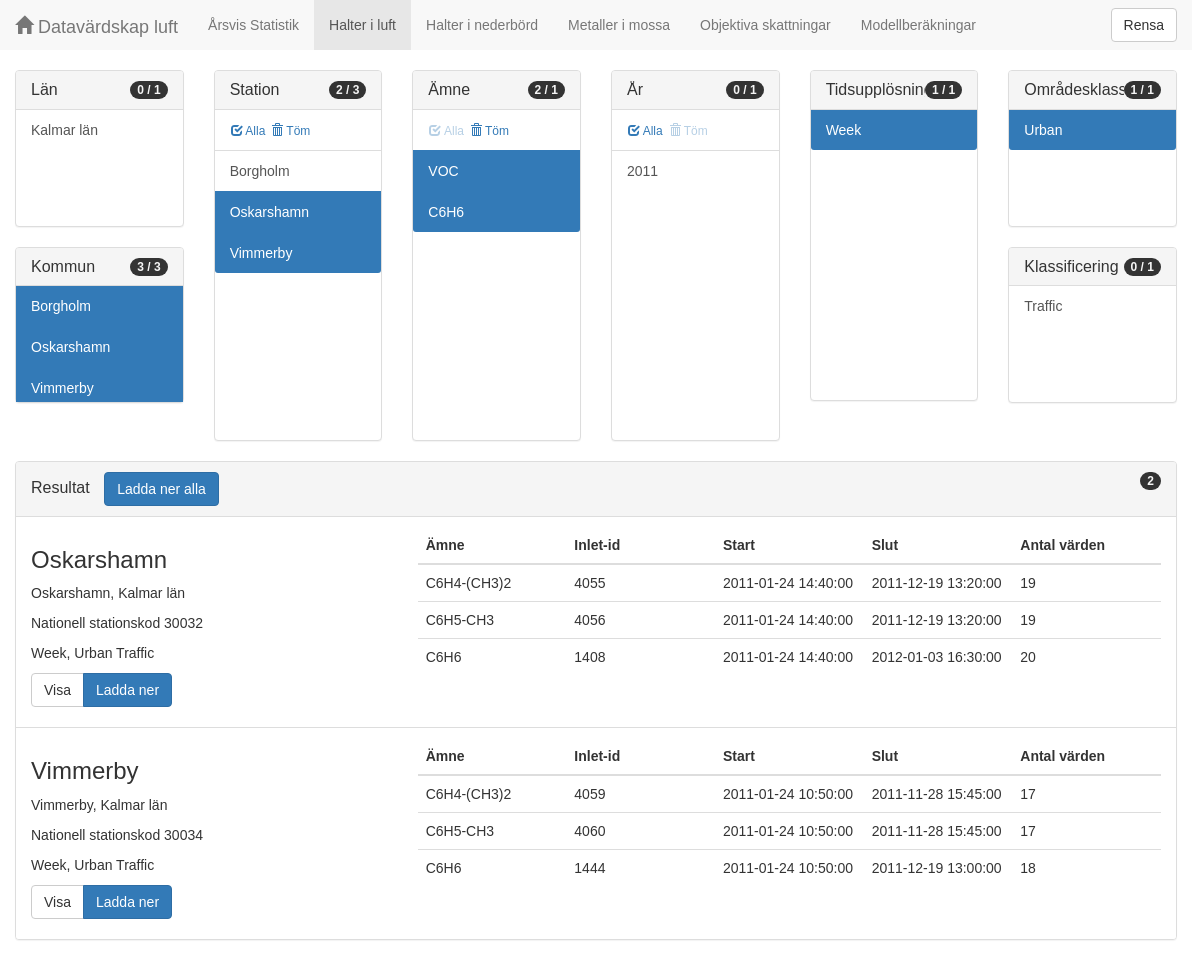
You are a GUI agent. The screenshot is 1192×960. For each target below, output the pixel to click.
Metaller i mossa (619, 25)
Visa (57, 690)
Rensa (1144, 25)
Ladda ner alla (161, 489)
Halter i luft (362, 25)
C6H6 (446, 212)
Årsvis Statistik (253, 25)
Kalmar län (64, 130)
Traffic (1043, 306)
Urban (1043, 130)
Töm (290, 131)
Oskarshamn (70, 347)
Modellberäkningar (918, 25)
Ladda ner (127, 690)
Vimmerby (62, 388)
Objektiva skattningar (765, 25)
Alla (248, 131)
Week (844, 130)
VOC (443, 171)
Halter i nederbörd (482, 25)
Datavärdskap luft (96, 26)
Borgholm (61, 306)
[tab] (596, 489)
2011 (642, 171)
